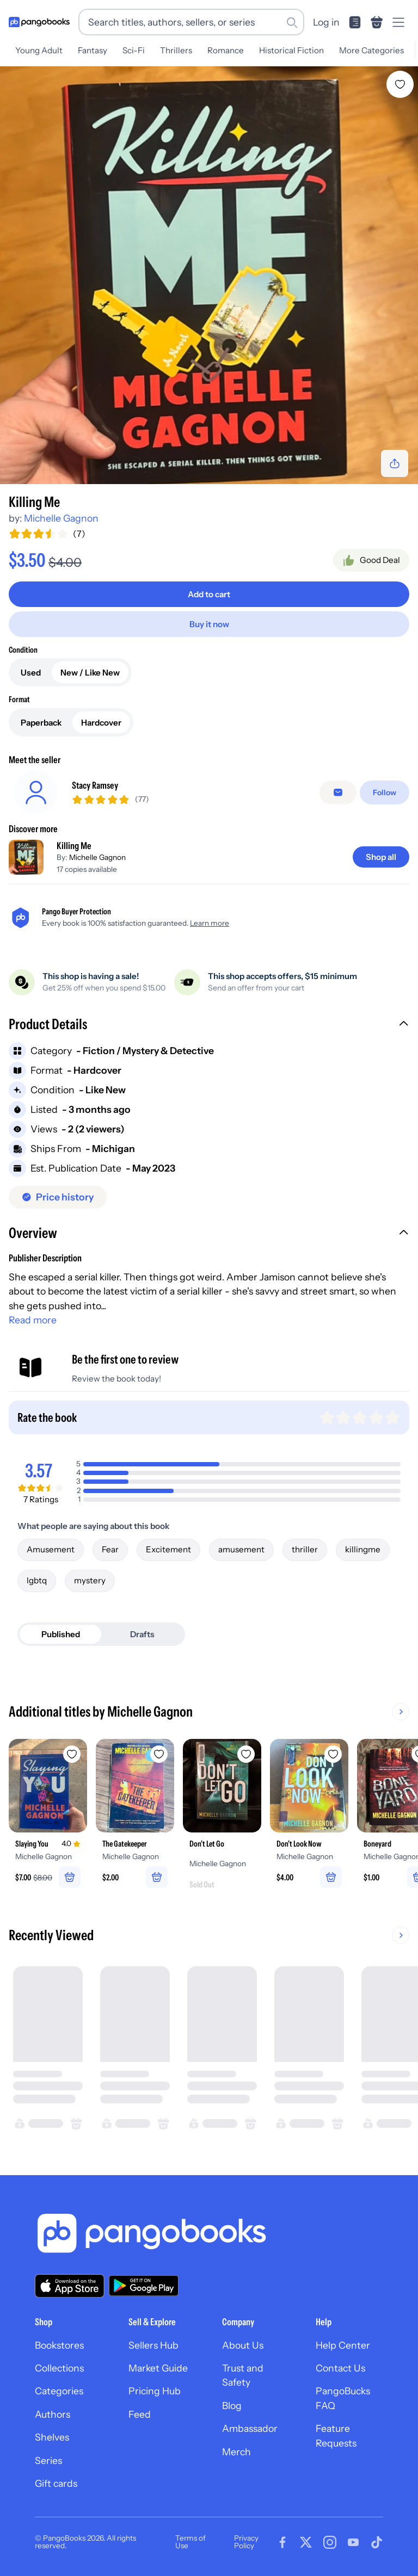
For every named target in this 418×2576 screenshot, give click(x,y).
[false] (337, 792)
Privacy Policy (246, 2542)
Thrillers (176, 50)
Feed (139, 2414)
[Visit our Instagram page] (329, 2542)
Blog (232, 2405)
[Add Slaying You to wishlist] (72, 1754)
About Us (242, 2345)
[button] (209, 1025)
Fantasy (92, 50)
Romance (225, 50)
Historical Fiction (291, 50)
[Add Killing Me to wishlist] (400, 84)
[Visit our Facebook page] (282, 2542)
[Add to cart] (209, 594)
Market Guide (158, 2368)
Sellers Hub (153, 2345)
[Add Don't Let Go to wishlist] (246, 1754)
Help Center (343, 2345)
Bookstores (59, 2345)
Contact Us (340, 2368)
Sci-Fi (133, 50)
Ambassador (250, 2428)
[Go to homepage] (39, 22)
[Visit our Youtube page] (353, 2542)
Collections (59, 2368)
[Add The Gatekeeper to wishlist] (159, 1754)
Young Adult (39, 50)
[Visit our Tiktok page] (376, 2542)
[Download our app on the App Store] (69, 2286)
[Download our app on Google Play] (144, 2285)
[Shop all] (381, 857)
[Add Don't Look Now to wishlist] (333, 1754)
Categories (59, 2391)
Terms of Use (190, 2542)
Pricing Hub (154, 2391)
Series (48, 2460)
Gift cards (56, 2483)
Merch (236, 2451)
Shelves (52, 2437)
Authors (52, 2414)
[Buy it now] (209, 624)
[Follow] (384, 792)
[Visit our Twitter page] (305, 2542)
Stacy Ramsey (95, 785)
